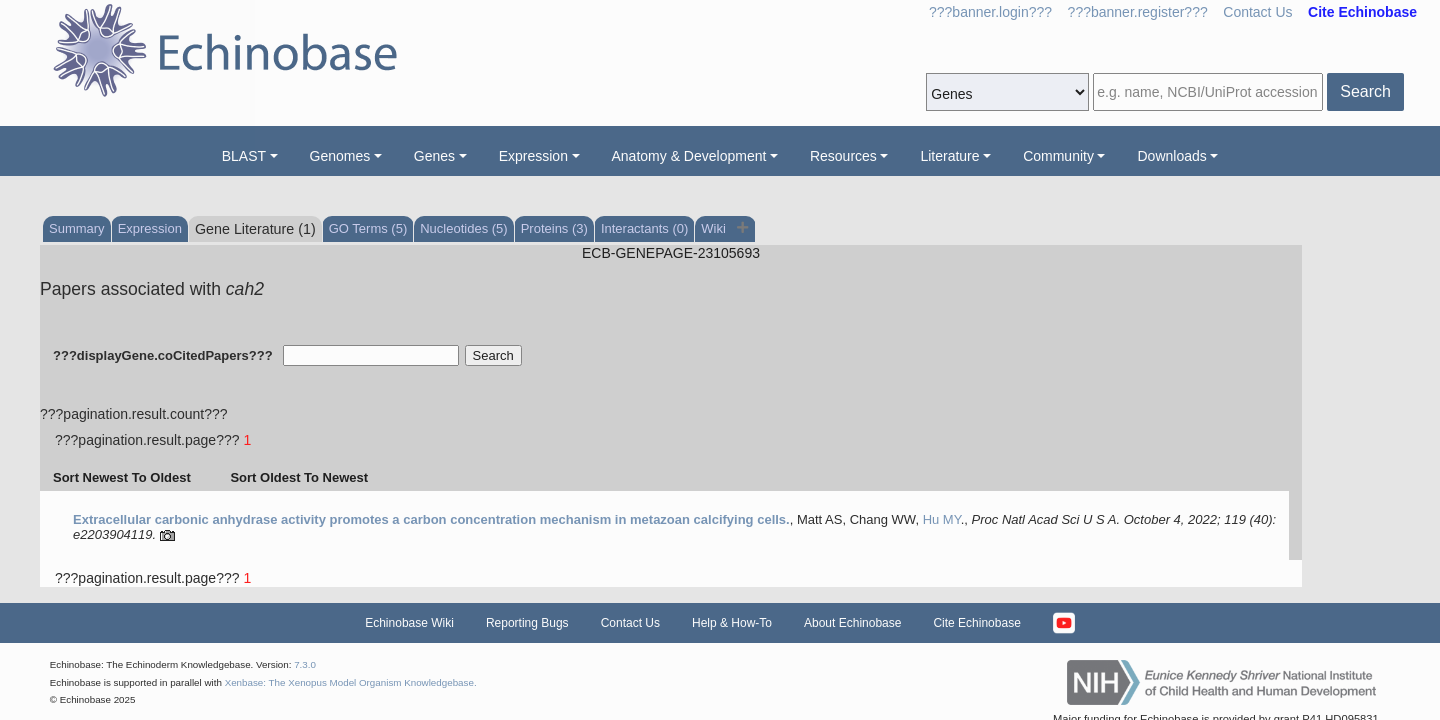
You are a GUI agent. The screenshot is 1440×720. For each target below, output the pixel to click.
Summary (77, 228)
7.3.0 (305, 664)
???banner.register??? (1138, 12)
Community (1058, 156)
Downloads (1171, 156)
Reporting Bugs (527, 623)
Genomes (340, 156)
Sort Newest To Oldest (122, 477)
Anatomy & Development (689, 156)
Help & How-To (732, 623)
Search (1365, 91)
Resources (843, 156)
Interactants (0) (644, 228)
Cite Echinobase (976, 623)
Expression (533, 156)
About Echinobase (852, 623)
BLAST (244, 156)
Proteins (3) (554, 228)
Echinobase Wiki (409, 623)
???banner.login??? (990, 12)
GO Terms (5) (368, 228)
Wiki (715, 228)
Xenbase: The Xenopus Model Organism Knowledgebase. (351, 682)
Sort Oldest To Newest (299, 477)
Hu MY (942, 519)
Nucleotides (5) (463, 228)
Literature (949, 156)
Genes (434, 156)
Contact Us (1257, 12)
